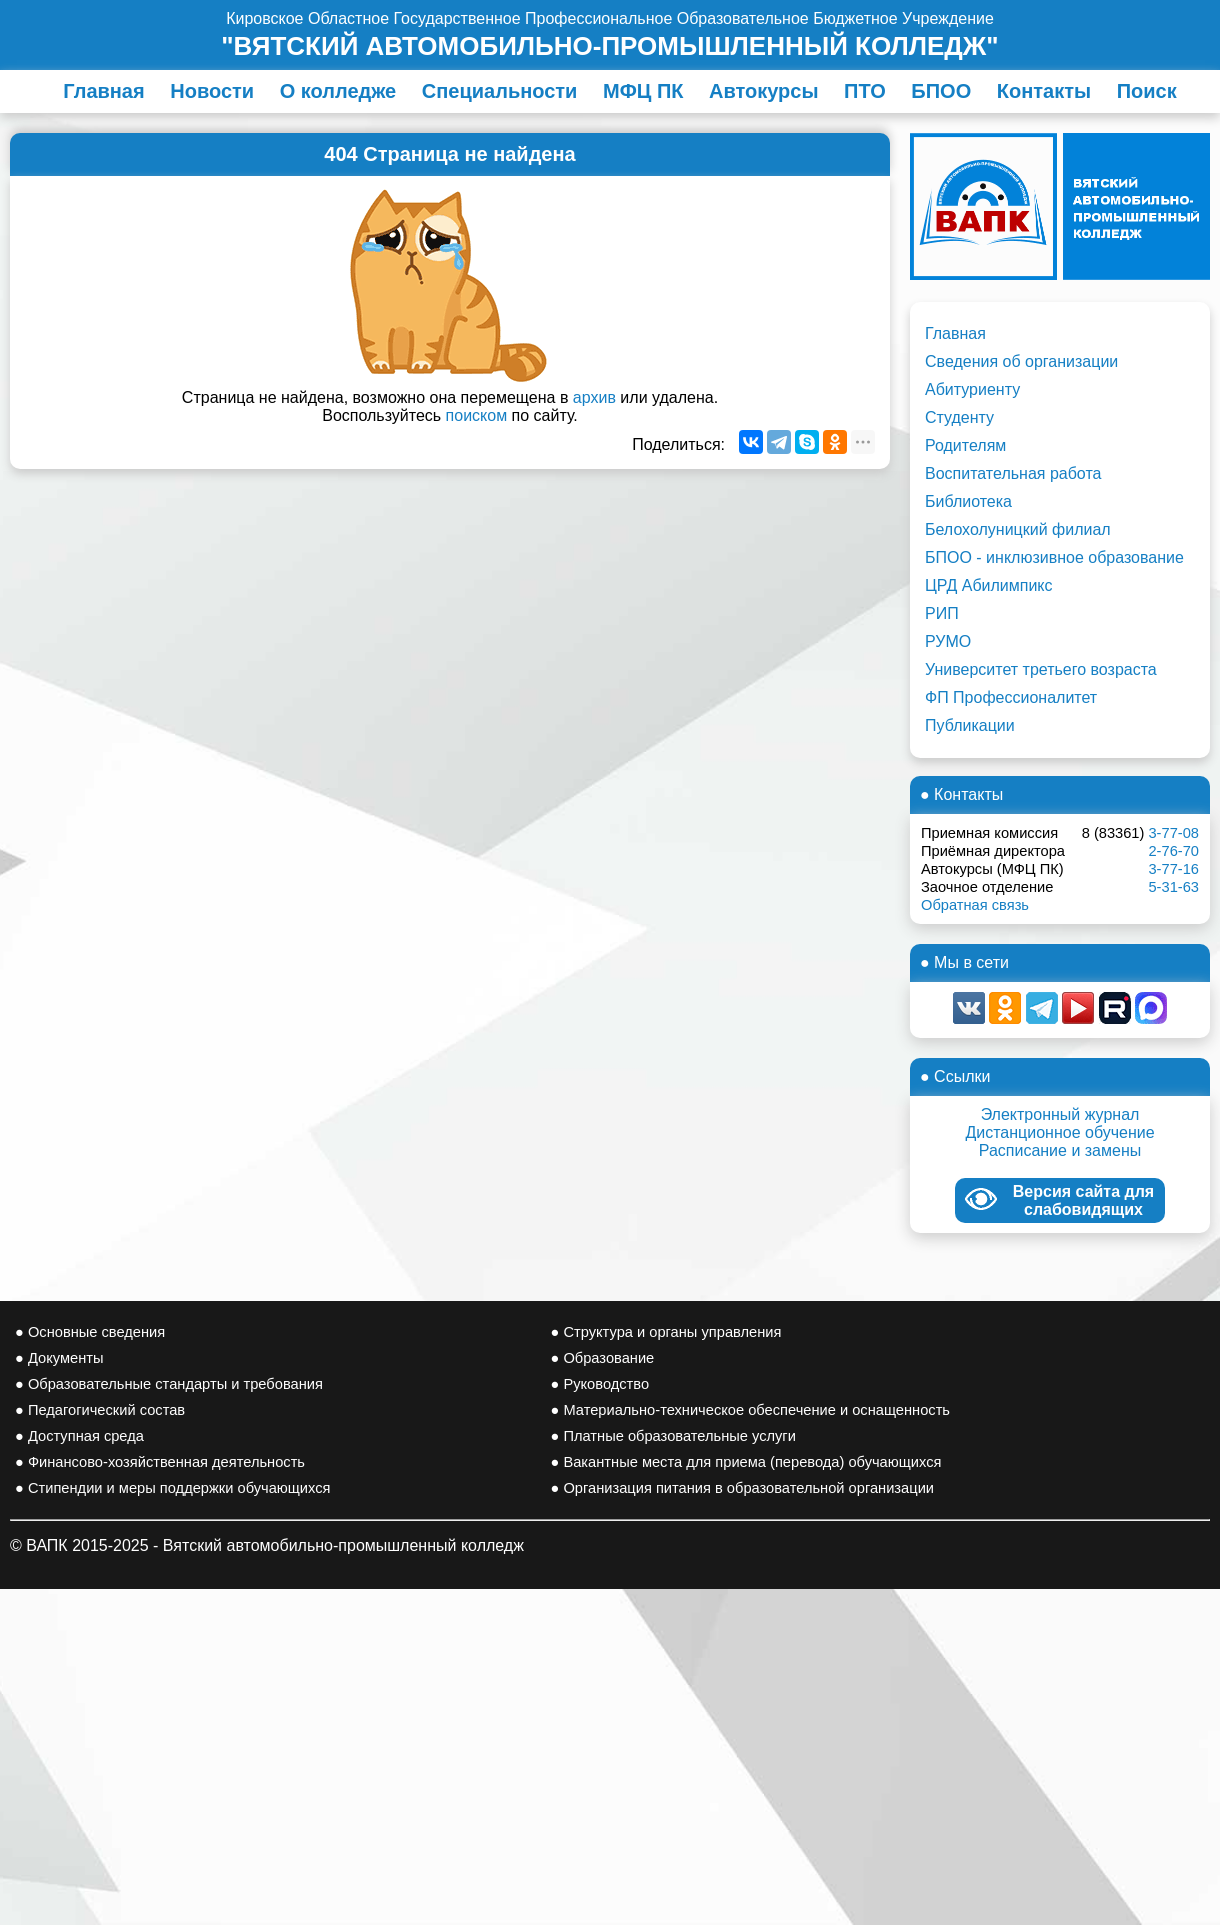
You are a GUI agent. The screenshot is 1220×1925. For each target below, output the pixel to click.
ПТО (865, 91)
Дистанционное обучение (1059, 1132)
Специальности (500, 91)
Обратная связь (975, 905)
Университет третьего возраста (1041, 669)
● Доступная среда (79, 1436)
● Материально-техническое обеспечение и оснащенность (750, 1410)
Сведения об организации (1021, 361)
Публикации (970, 725)
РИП (942, 613)
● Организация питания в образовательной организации (743, 1488)
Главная (103, 91)
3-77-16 (1173, 869)
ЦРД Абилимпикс (989, 585)
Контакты (1044, 91)
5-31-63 (1173, 887)
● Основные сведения (90, 1332)
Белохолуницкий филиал (1018, 529)
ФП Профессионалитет (1011, 697)
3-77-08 (1173, 833)
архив (594, 397)
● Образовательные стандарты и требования (169, 1384)
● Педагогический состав (100, 1410)
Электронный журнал (1060, 1114)
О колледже (338, 91)
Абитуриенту (972, 389)
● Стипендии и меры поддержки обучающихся (172, 1488)
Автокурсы (764, 91)
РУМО (948, 641)
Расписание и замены (1060, 1150)
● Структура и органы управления (666, 1332)
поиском (477, 415)
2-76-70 (1173, 851)
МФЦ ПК (643, 91)
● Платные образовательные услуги (673, 1436)
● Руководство (600, 1384)
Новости (212, 91)
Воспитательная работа (1013, 473)
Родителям (965, 445)
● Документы (59, 1358)
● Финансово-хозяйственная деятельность (160, 1462)
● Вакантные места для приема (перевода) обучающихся (746, 1462)
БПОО (941, 91)
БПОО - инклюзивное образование (1054, 557)
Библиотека (968, 501)
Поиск (1147, 91)
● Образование (603, 1358)
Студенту (959, 417)
